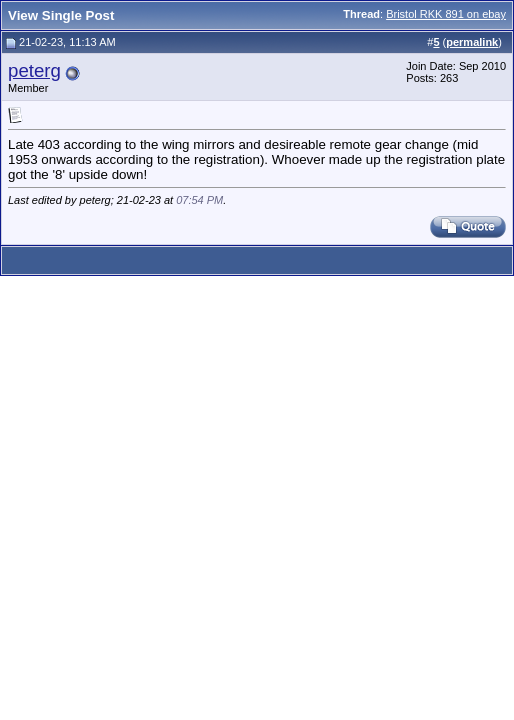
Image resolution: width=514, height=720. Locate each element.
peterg (34, 70)
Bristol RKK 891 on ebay (446, 14)
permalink (472, 42)
